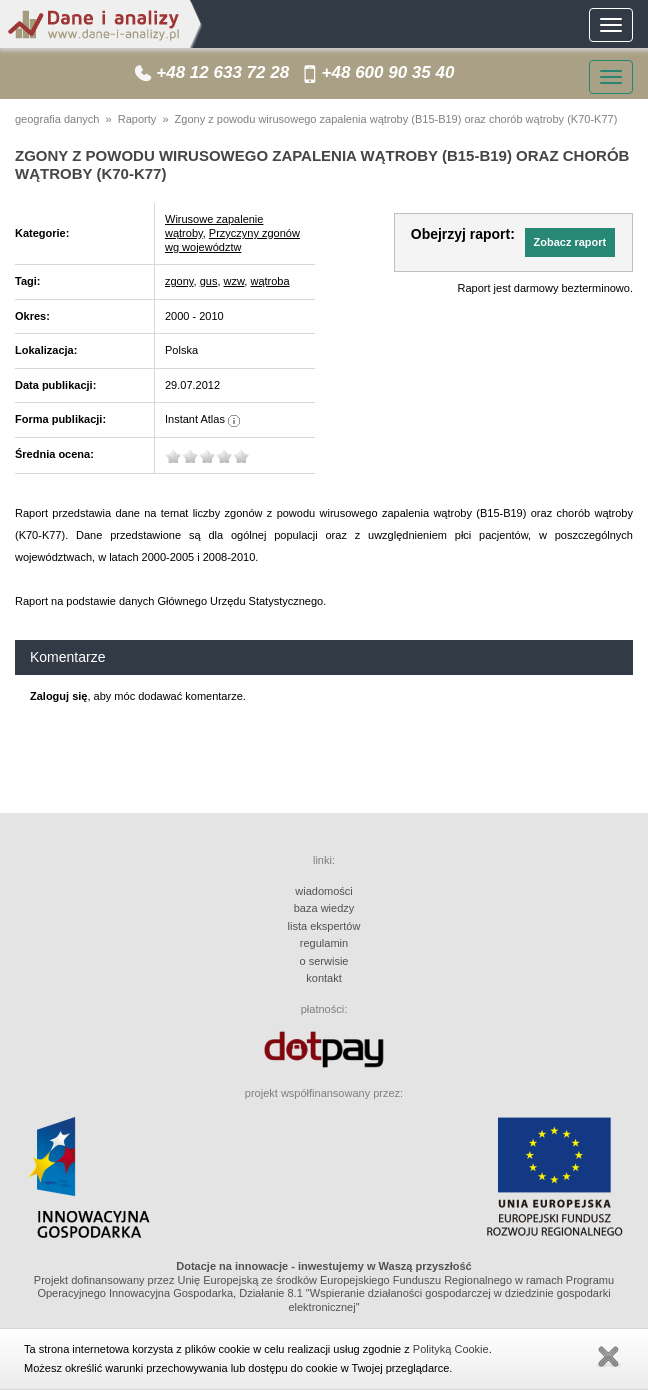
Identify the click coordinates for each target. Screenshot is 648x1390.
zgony (179, 281)
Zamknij (608, 1357)
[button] (570, 242)
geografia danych (57, 119)
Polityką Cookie (451, 1349)
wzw (234, 281)
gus (209, 281)
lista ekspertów (324, 926)
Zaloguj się (58, 696)
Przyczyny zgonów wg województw (232, 240)
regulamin (324, 943)
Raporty (137, 119)
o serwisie (324, 961)
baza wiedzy (324, 908)
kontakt (323, 978)
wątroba (269, 281)
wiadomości (323, 891)
